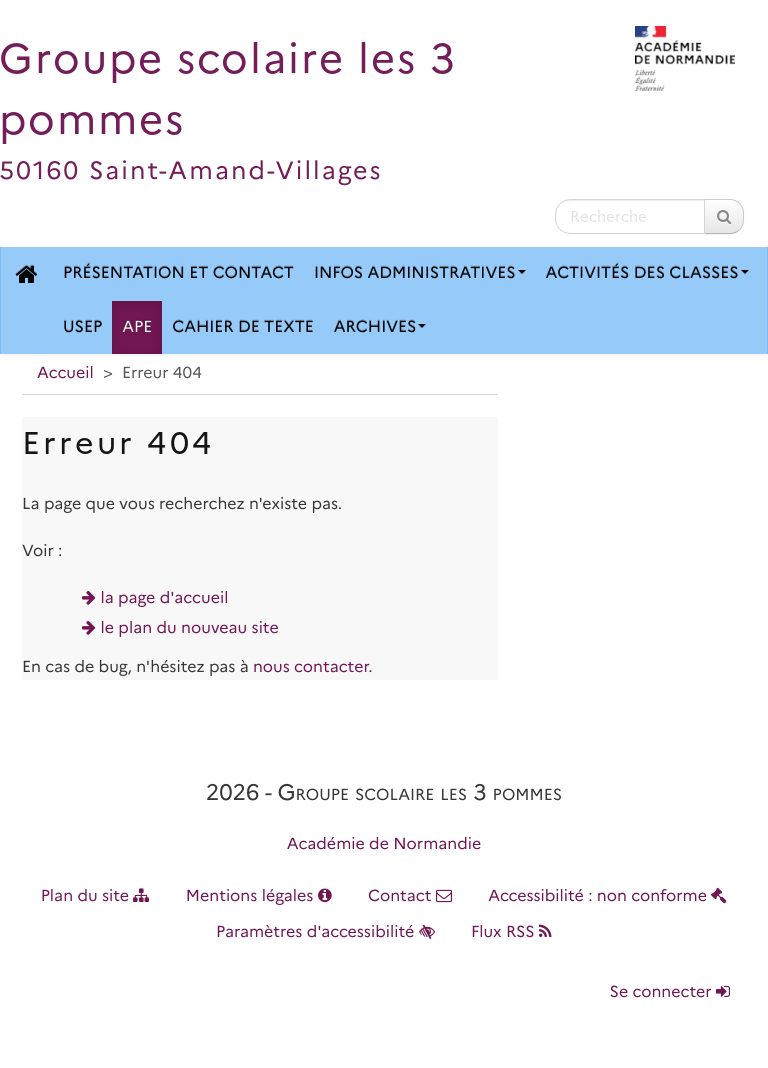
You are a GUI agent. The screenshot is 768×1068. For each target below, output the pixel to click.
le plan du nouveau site (190, 628)
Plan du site (95, 896)
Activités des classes (647, 273)
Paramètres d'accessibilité (325, 932)
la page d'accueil (165, 598)
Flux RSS (511, 932)
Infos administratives (420, 273)
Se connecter (670, 992)
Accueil (65, 373)
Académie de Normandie (384, 844)
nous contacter (310, 667)
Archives (380, 327)
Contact (410, 896)
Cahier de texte (243, 327)
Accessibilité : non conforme (607, 896)
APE (137, 327)
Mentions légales (259, 896)
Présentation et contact (178, 273)
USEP (82, 327)
